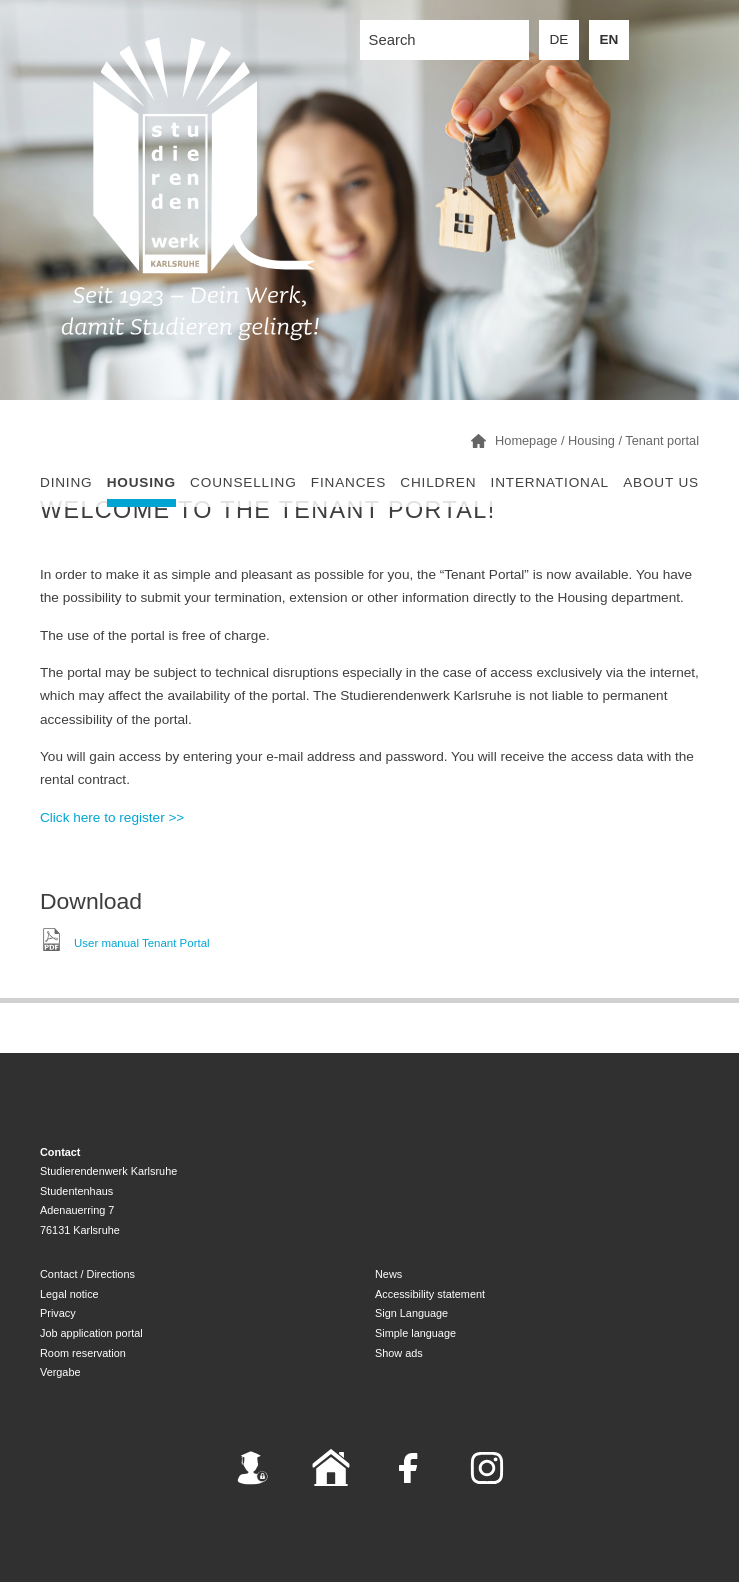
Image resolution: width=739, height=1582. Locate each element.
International (550, 482)
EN (609, 39)
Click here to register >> (112, 817)
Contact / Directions (87, 1274)
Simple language (415, 1333)
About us (661, 482)
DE (559, 39)
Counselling (243, 482)
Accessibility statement (430, 1294)
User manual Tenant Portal (142, 942)
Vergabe (60, 1372)
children (438, 482)
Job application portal (91, 1333)
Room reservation (83, 1353)
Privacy (58, 1313)
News (388, 1274)
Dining (66, 482)
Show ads (399, 1353)
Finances (348, 482)
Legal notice (69, 1294)
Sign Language (411, 1313)
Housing (141, 482)
